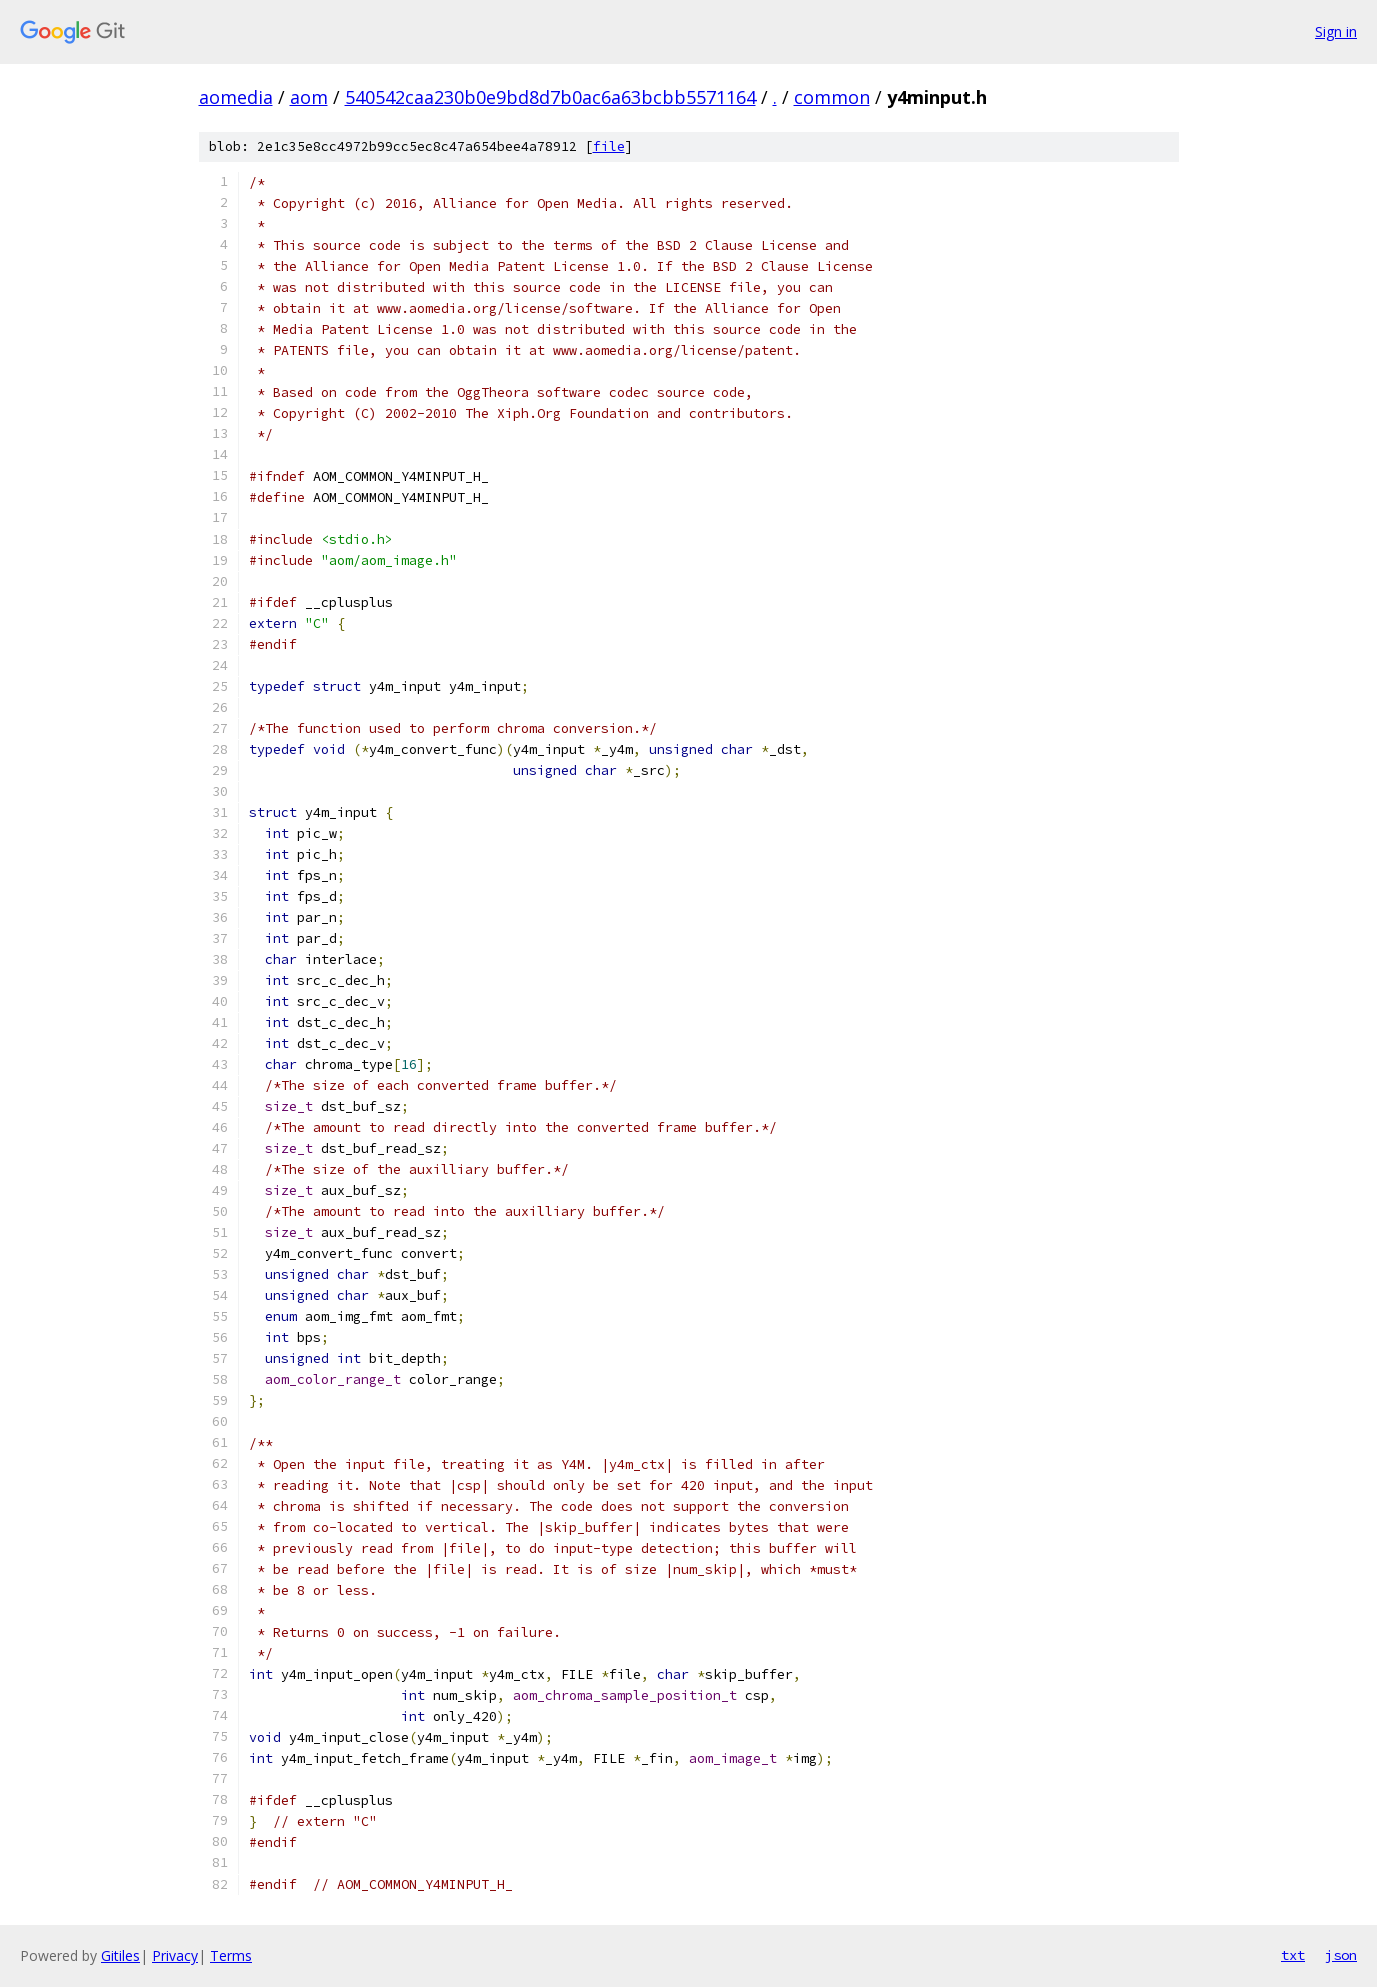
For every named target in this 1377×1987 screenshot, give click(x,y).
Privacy (175, 1955)
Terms (231, 1955)
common (832, 97)
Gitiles (120, 1955)
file (609, 146)
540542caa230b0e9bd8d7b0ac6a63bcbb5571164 (550, 97)
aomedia (236, 97)
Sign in (1336, 31)
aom (309, 97)
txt (1293, 1955)
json (1341, 1955)
